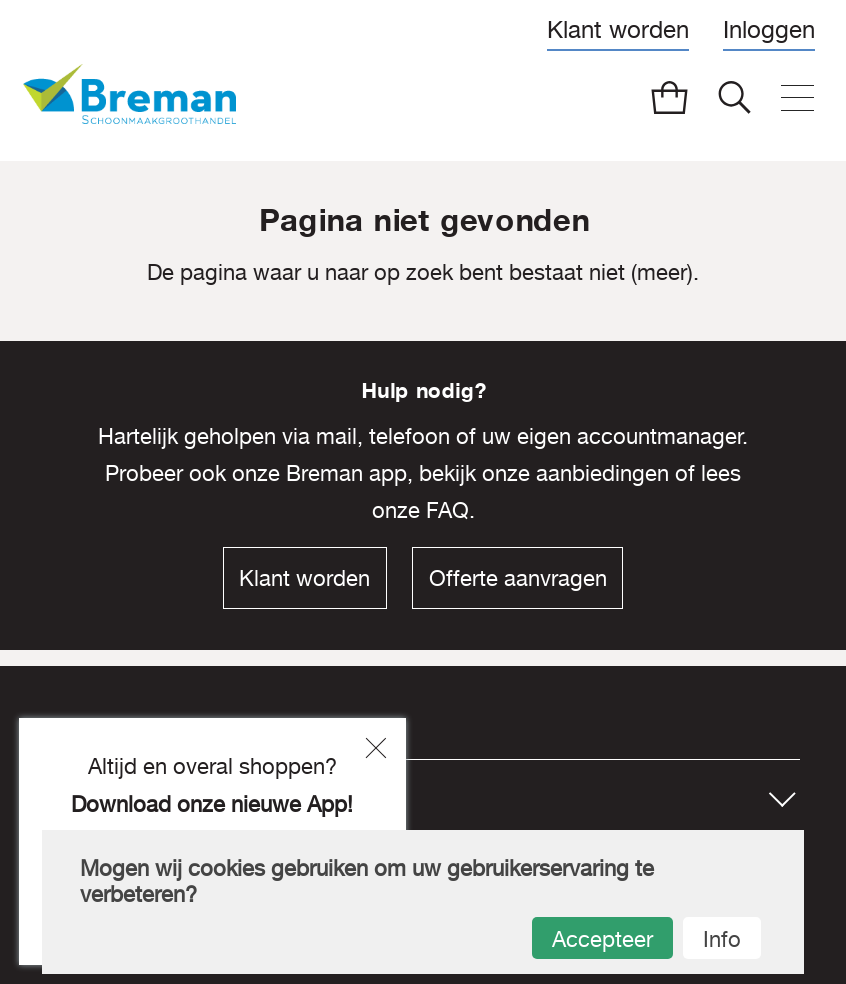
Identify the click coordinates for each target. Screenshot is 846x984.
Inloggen (769, 29)
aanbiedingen (602, 473)
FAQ (447, 510)
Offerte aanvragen (518, 578)
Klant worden (618, 29)
